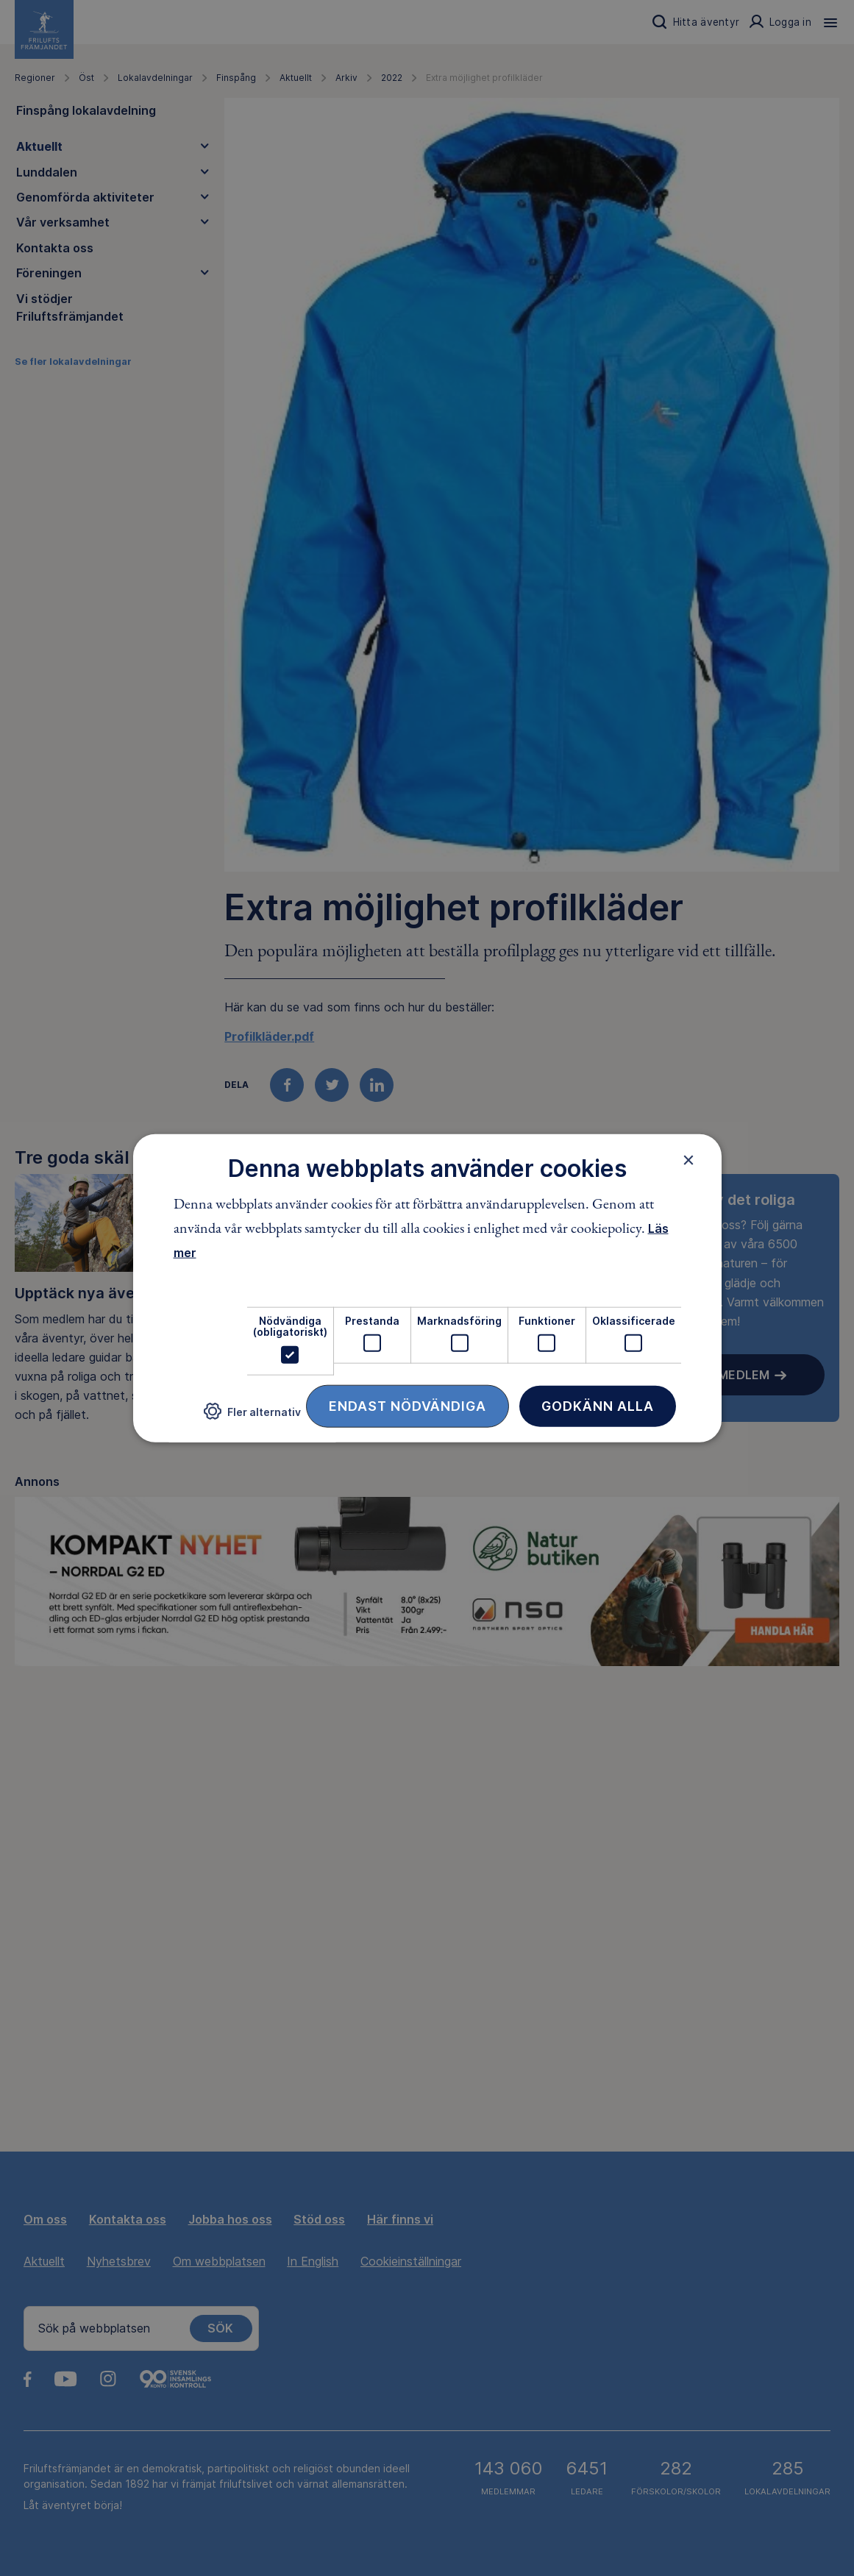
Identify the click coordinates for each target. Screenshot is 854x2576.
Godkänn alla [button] (597, 1405)
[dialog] (427, 1288)
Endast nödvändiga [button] (407, 1405)
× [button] (689, 1160)
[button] (252, 1417)
